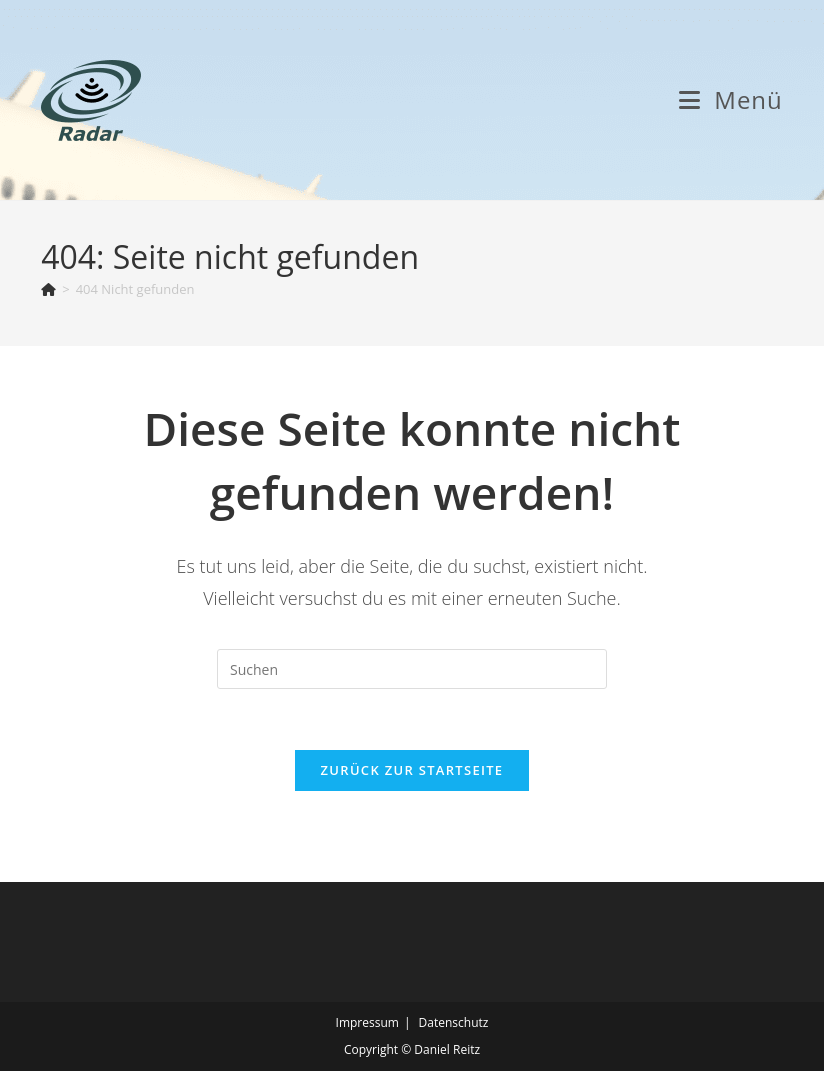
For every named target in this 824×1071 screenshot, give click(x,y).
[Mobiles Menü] (731, 99)
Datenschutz (454, 1022)
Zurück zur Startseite (412, 770)
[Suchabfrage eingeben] (412, 669)
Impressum (367, 1022)
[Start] (48, 289)
